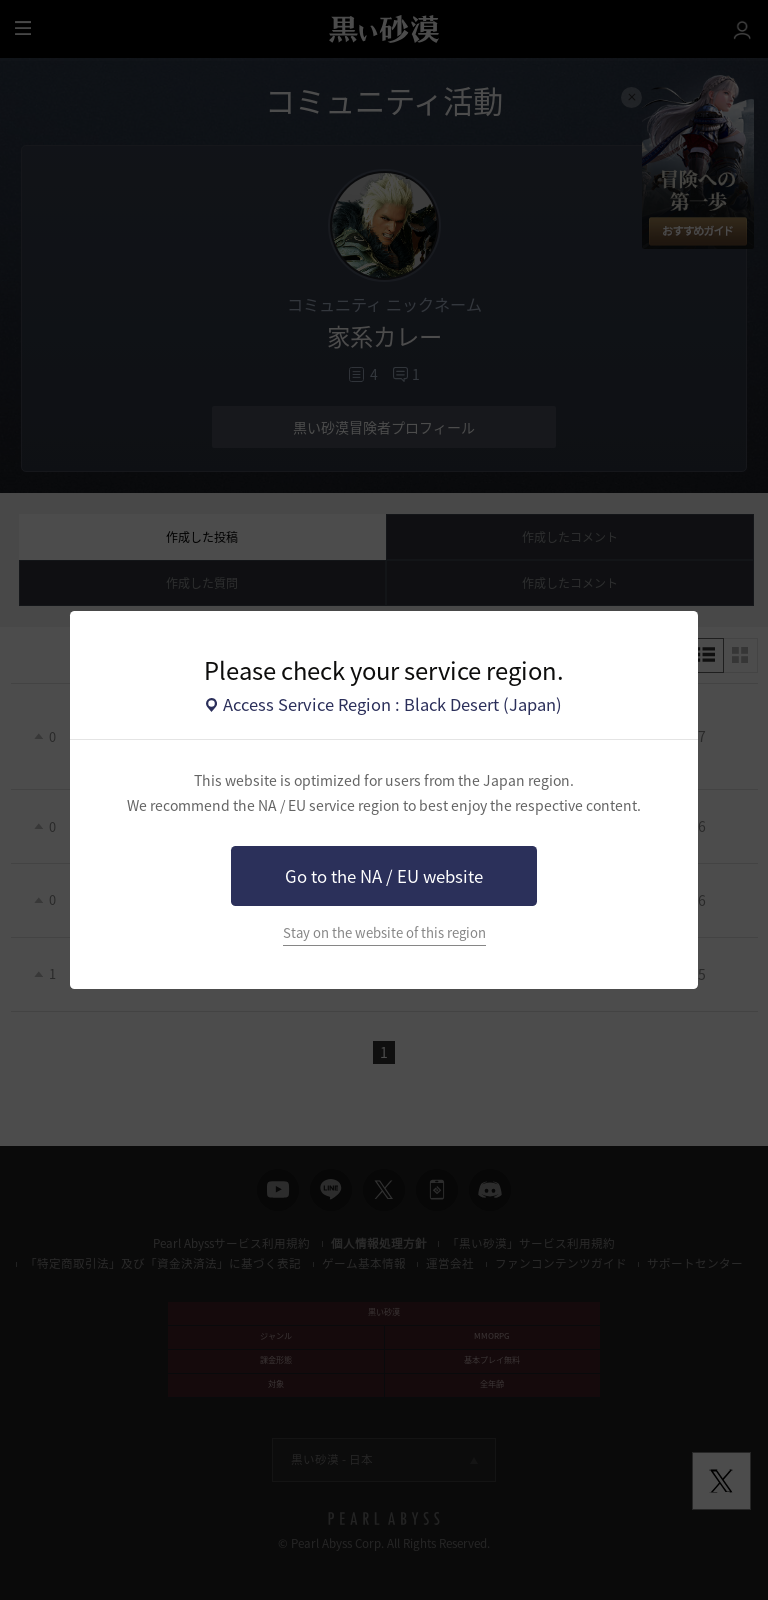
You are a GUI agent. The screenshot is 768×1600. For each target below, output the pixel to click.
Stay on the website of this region (384, 932)
